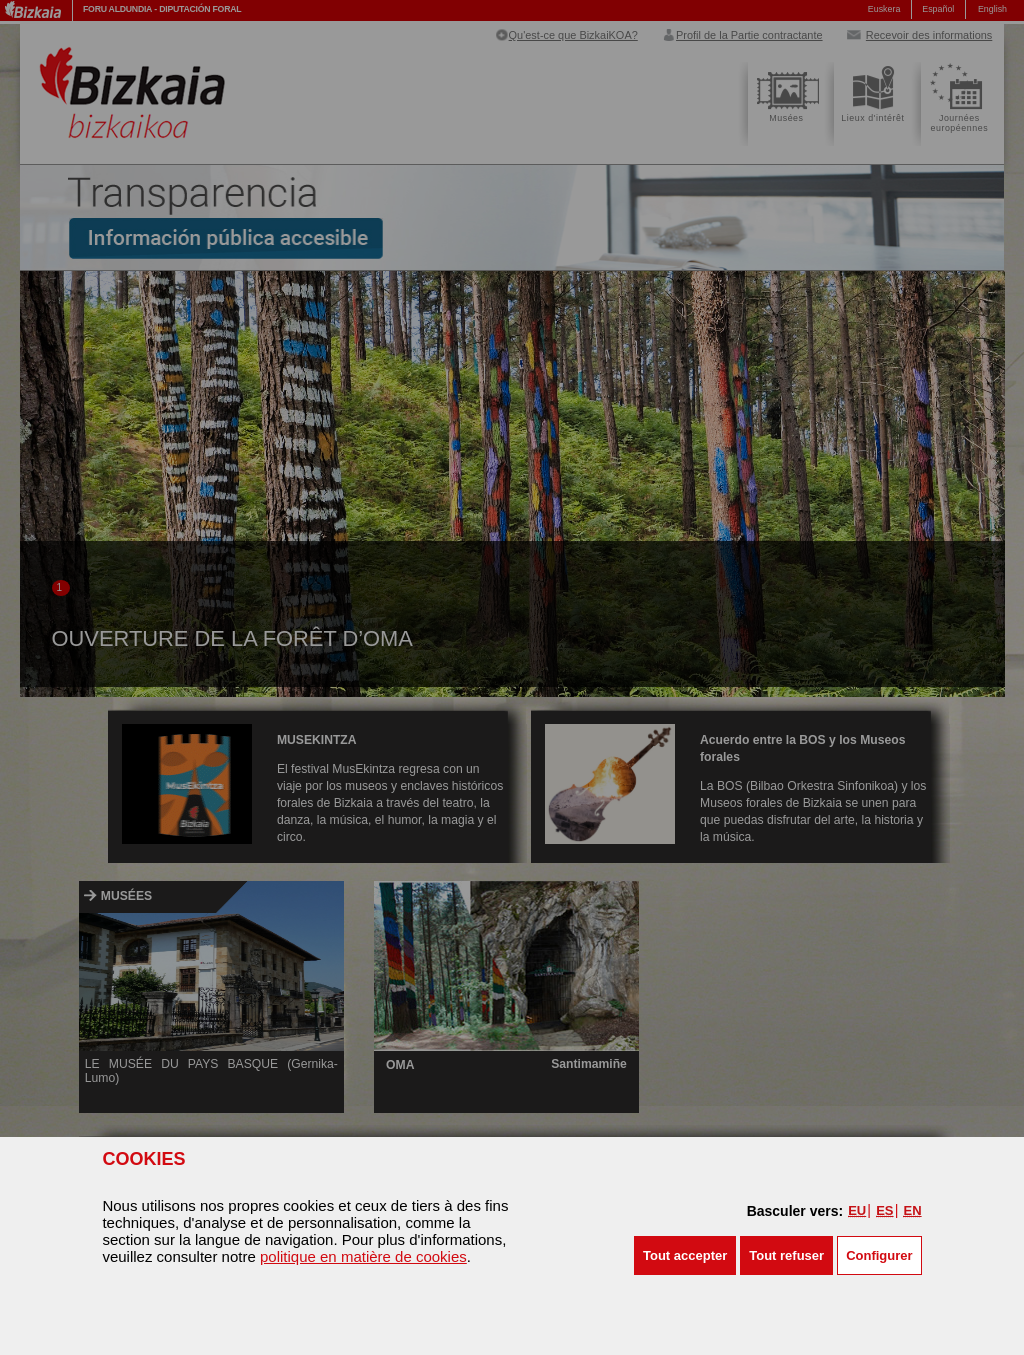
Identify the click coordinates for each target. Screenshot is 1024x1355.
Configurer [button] (879, 1255)
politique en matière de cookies (363, 1256)
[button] (685, 1255)
